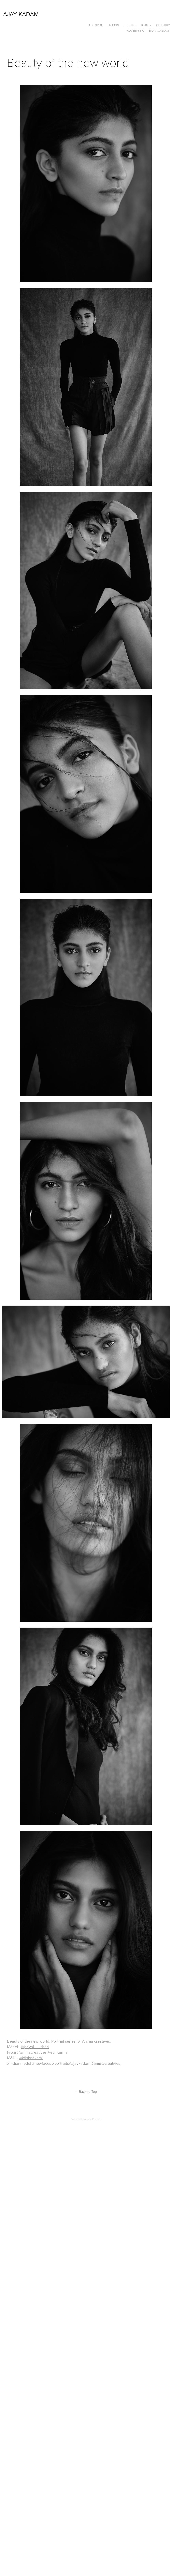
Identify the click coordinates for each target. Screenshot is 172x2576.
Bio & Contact (159, 31)
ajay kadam (21, 14)
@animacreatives (32, 2052)
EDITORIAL (96, 25)
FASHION (113, 25)
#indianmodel (19, 2063)
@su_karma (58, 2052)
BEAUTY (146, 25)
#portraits (60, 2063)
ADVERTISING (135, 31)
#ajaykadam (79, 2063)
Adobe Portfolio (92, 2119)
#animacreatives (105, 2063)
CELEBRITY (163, 25)
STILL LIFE (130, 25)
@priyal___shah (35, 2047)
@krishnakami (31, 2058)
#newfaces (41, 2063)
